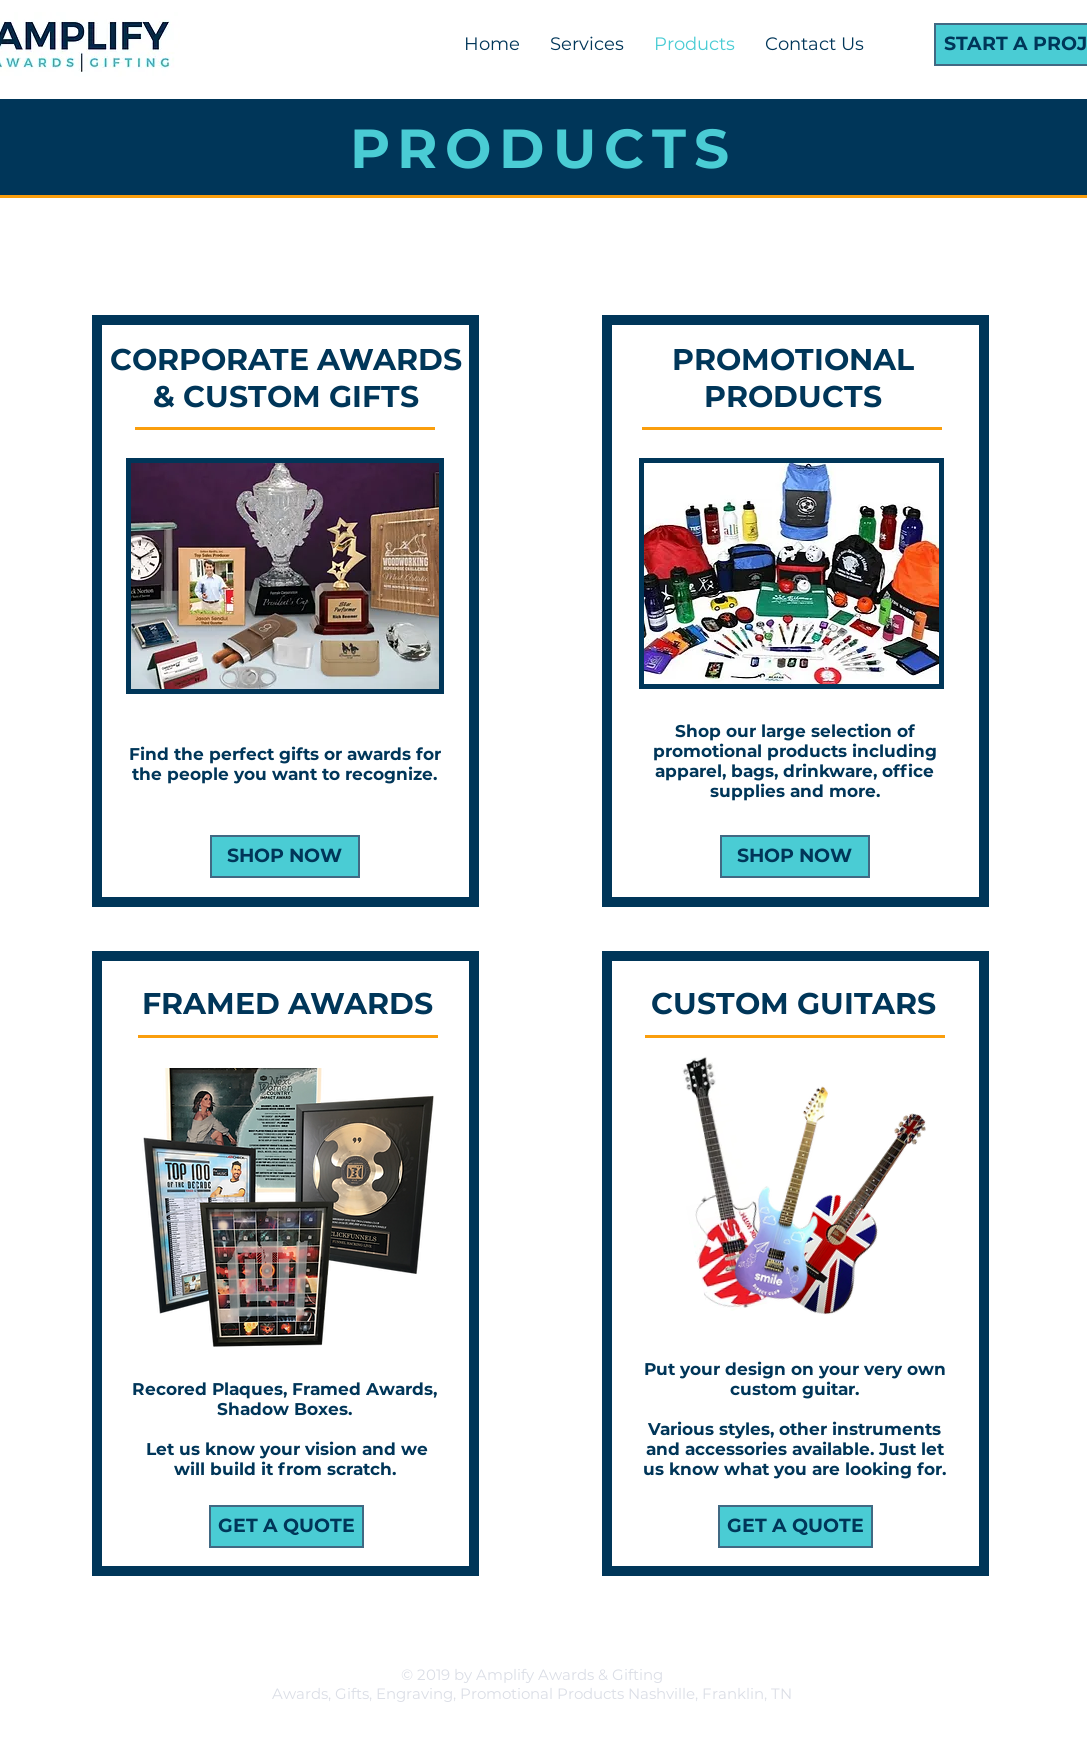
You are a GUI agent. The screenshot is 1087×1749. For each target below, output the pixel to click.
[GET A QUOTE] (286, 1526)
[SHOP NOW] (795, 856)
